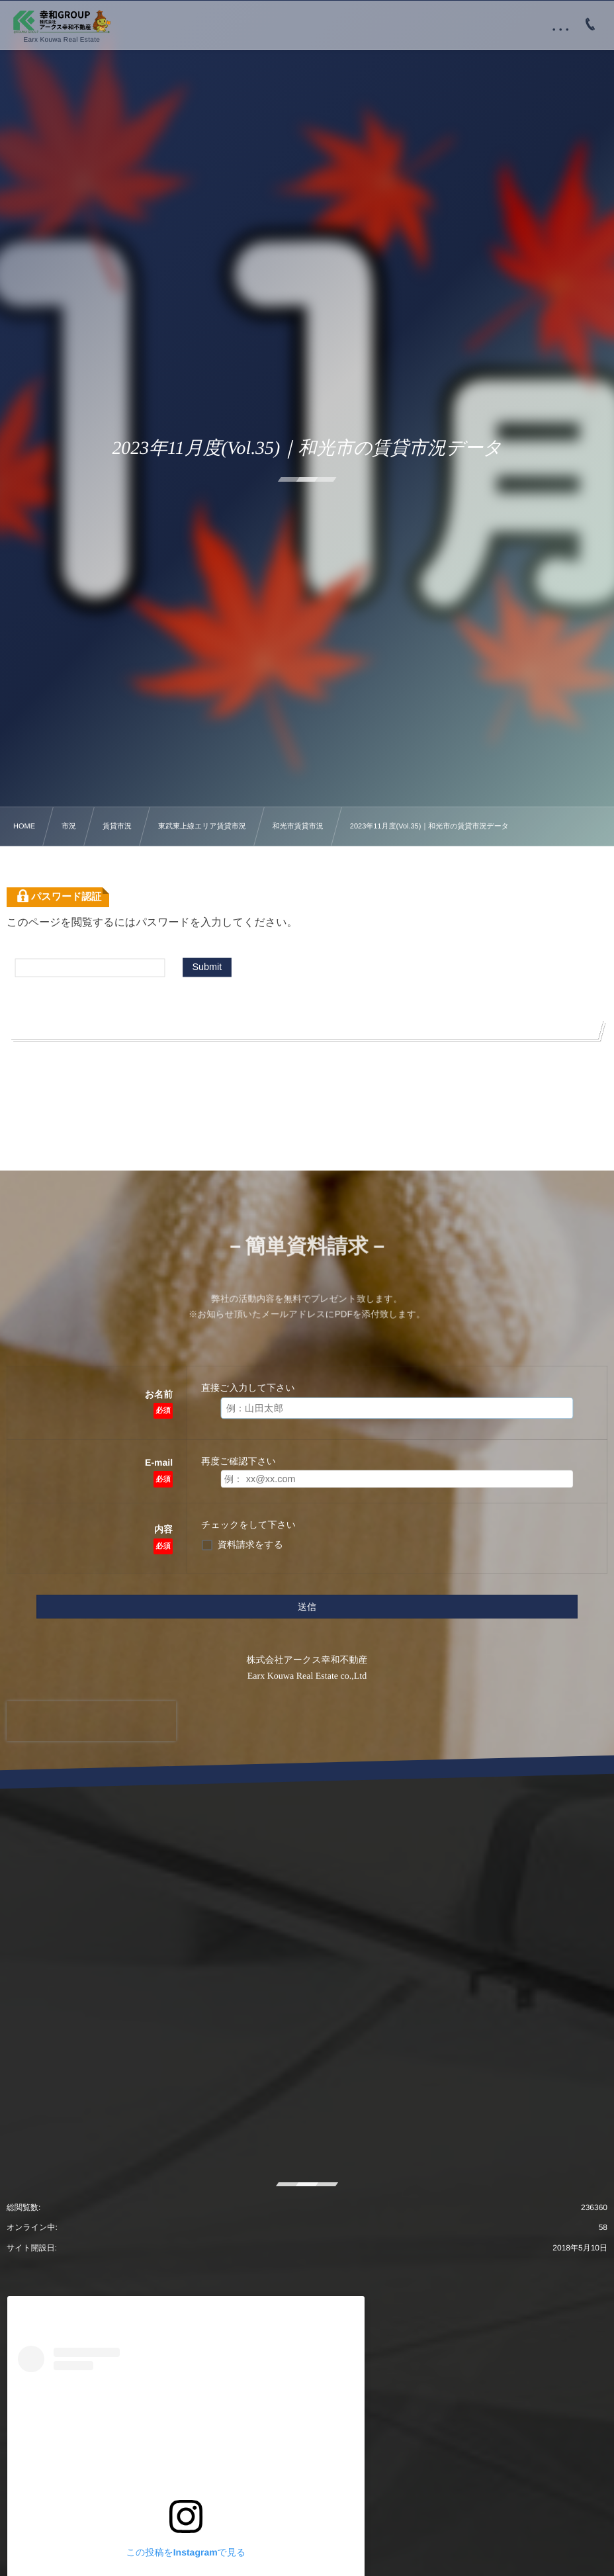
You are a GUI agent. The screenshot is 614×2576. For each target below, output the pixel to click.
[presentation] (91, 1721)
